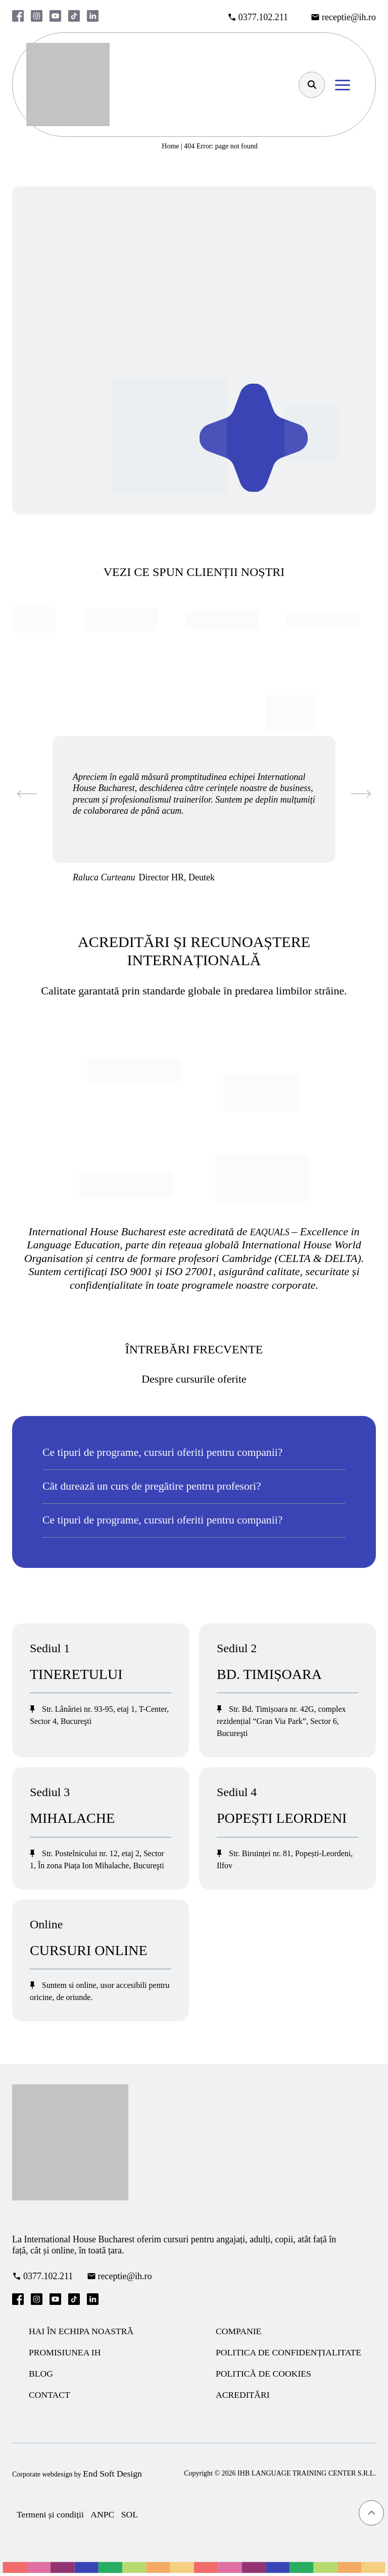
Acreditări (243, 2397)
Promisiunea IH (66, 2353)
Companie (239, 2332)
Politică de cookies (264, 2375)
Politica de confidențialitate (290, 2353)
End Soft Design (113, 2475)
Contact (50, 2397)
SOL (132, 2517)
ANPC (104, 2517)
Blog (41, 2375)
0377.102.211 (263, 17)
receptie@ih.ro (349, 17)
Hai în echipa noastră (82, 2332)
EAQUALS (271, 1232)
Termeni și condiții (51, 2517)
